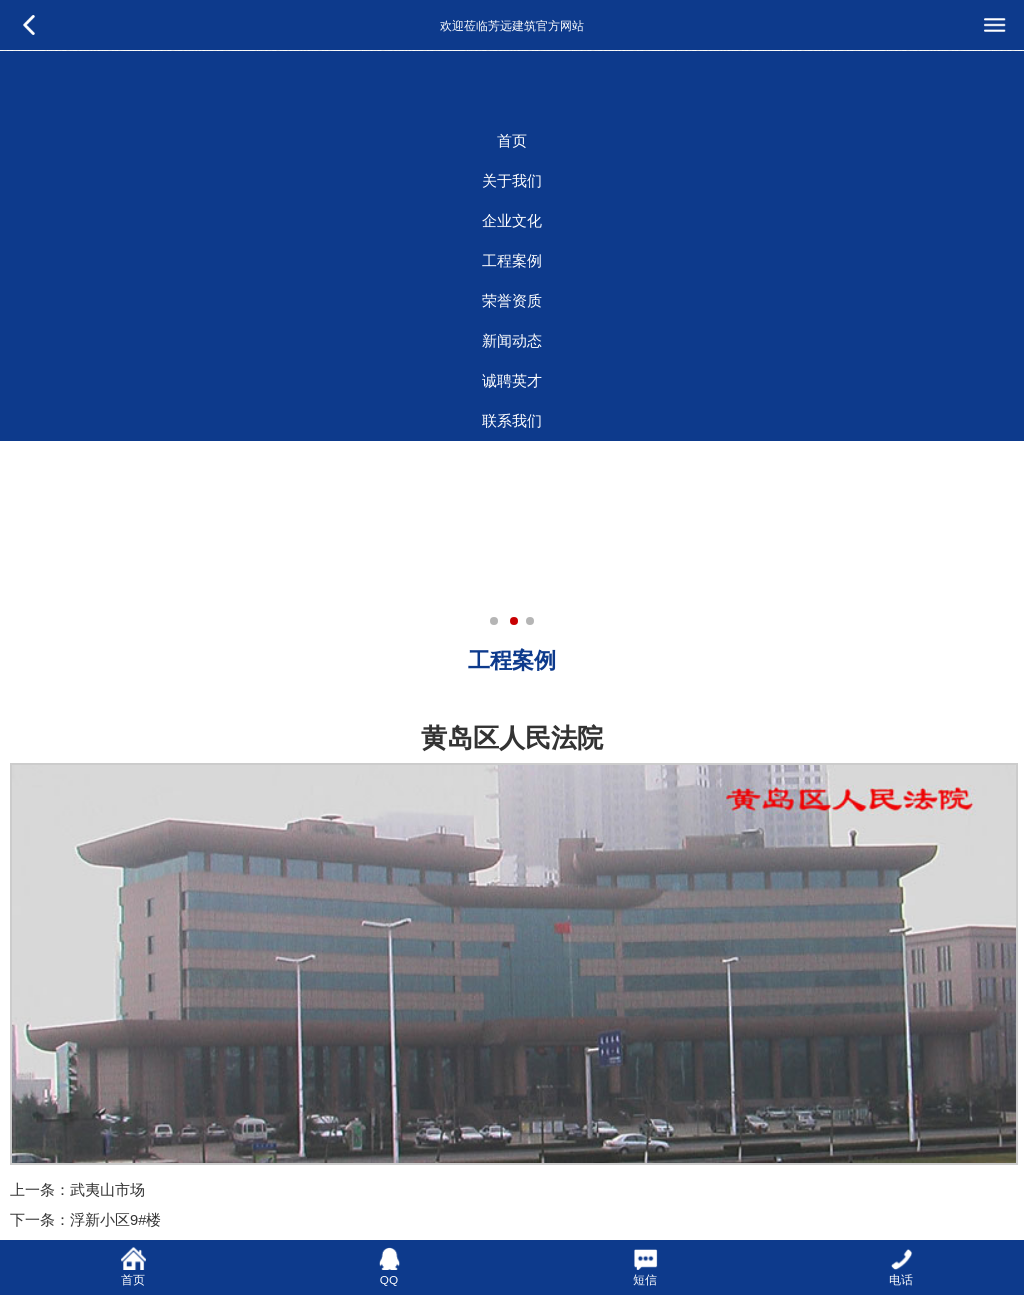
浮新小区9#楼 (115, 1220)
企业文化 (512, 221)
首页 (512, 141)
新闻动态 (512, 341)
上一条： (40, 1190)
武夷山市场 (107, 1190)
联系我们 (512, 421)
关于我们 (512, 181)
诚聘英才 (512, 381)
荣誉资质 (512, 301)
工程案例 (512, 261)
